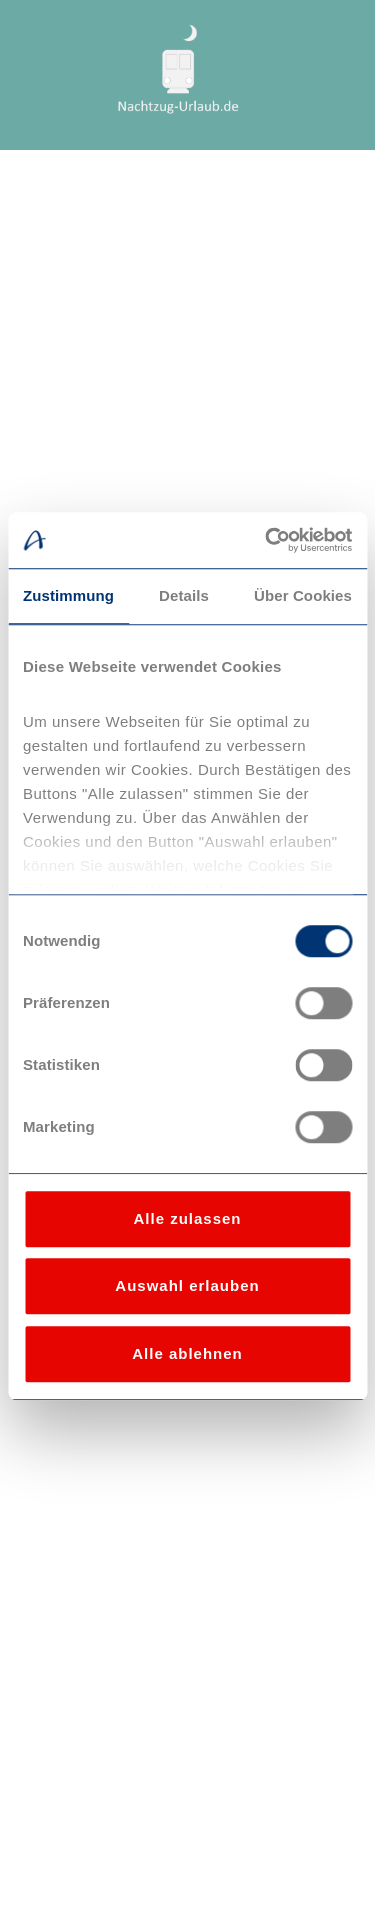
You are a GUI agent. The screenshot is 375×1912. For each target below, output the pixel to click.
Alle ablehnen (187, 1353)
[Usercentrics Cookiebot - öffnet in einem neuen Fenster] (267, 540)
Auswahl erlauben (187, 1285)
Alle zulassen (187, 1218)
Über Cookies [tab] (303, 595)
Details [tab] (184, 595)
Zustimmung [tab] (68, 595)
